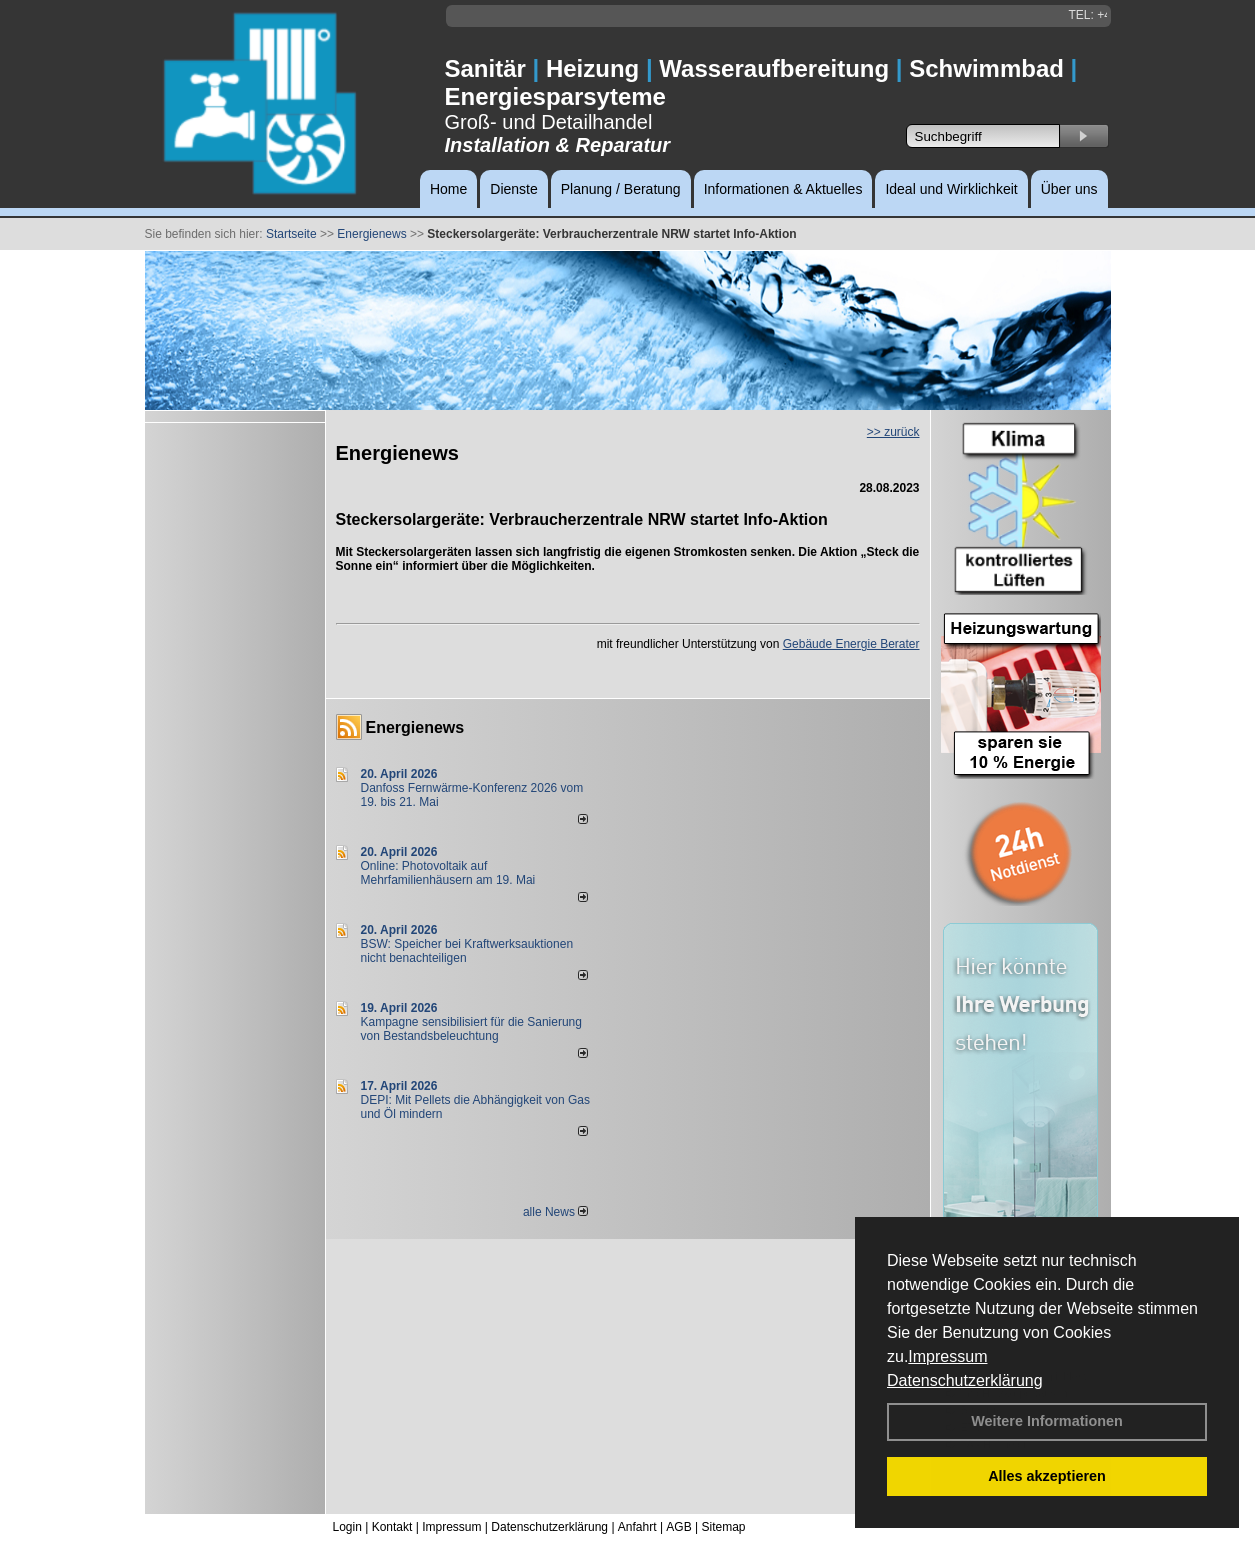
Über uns (1069, 189)
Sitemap (723, 1527)
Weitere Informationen (1047, 1421)
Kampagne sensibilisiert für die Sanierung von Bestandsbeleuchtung (471, 1029)
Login (347, 1527)
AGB (678, 1527)
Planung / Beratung (621, 189)
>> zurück (893, 432)
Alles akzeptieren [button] (1047, 1476)
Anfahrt (637, 1527)
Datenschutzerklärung (965, 1380)
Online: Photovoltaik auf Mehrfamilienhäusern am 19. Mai (448, 873)
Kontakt (392, 1527)
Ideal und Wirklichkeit (951, 189)
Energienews (415, 727)
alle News (555, 1212)
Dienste (513, 189)
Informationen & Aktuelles (783, 189)
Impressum (947, 1356)
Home (448, 189)
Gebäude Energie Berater (851, 644)
